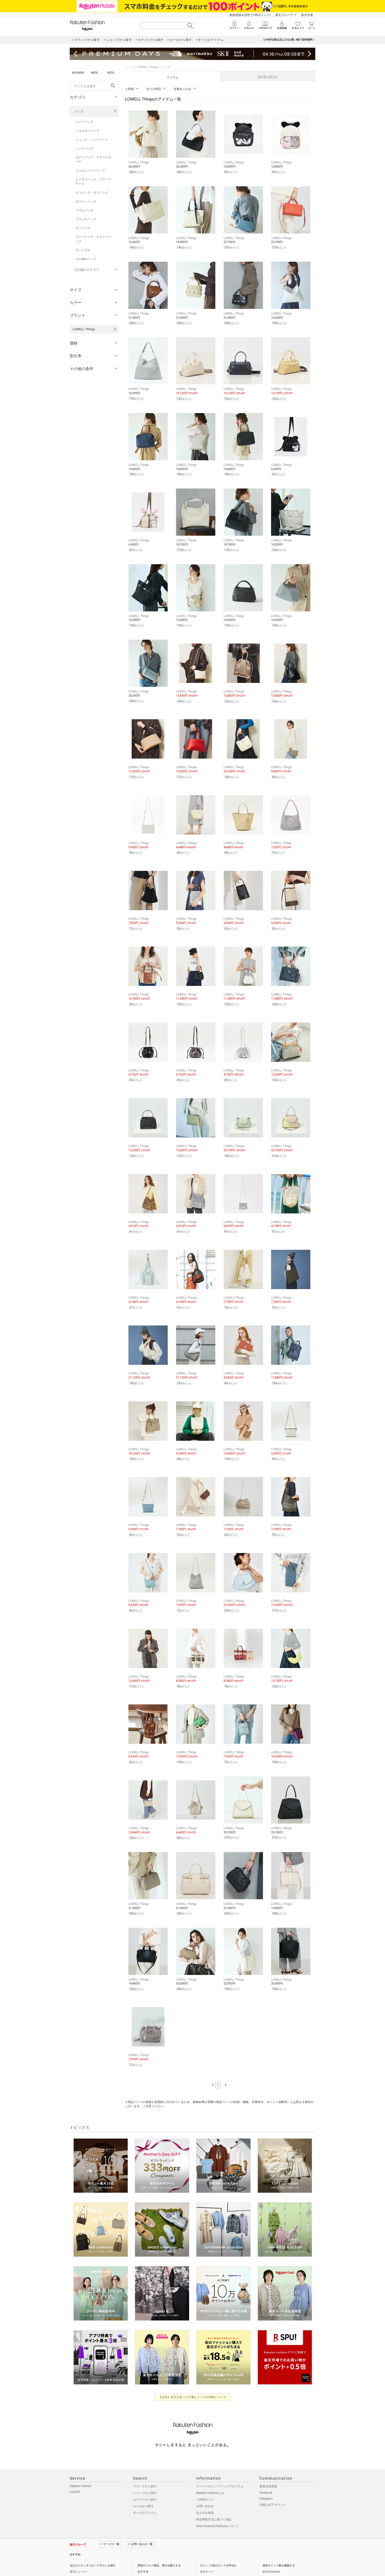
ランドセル (83, 250)
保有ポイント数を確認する (278, 2547)
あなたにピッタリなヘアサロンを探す (93, 2547)
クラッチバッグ (86, 219)
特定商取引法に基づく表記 (214, 2501)
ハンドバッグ (84, 148)
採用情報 (138, 2564)
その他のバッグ (86, 259)
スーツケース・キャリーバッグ (93, 239)
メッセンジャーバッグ (90, 170)
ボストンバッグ (86, 201)
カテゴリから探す (145, 2481)
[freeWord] (94, 86)
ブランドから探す (145, 2468)
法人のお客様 (205, 2494)
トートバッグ (84, 122)
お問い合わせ (205, 2488)
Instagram (266, 2480)
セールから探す (143, 2488)
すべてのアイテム (145, 2494)
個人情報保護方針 (95, 2564)
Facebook (266, 2474)
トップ (129, 67)
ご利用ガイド (205, 2481)
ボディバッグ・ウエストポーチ (93, 159)
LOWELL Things (147, 67)
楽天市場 (307, 15)
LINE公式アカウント (273, 2486)
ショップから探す (145, 2474)
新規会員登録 (268, 2468)
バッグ (78, 111)
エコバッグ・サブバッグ (92, 192)
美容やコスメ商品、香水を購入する (159, 2547)
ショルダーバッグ (87, 130)
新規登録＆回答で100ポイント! (249, 15)
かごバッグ (83, 228)
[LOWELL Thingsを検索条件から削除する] (115, 329)
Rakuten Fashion (81, 2467)
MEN (94, 72)
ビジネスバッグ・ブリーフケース (93, 182)
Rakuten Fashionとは (210, 2474)
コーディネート (267, 76)
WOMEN (78, 72)
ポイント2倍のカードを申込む (218, 2547)
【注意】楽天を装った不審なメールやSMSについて (193, 2378)
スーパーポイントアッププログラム (219, 2468)
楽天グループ (284, 15)
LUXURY (75, 2473)
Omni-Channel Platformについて (217, 2507)
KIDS (110, 72)
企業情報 (75, 2564)
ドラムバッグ (84, 210)
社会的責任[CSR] (119, 2564)
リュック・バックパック (92, 139)
